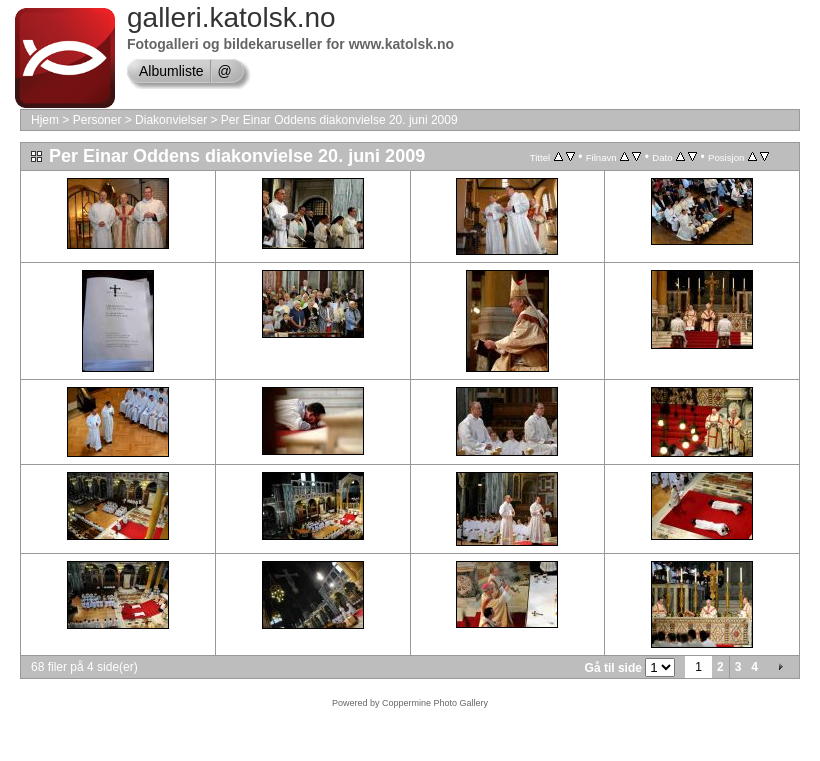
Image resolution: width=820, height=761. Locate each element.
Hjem (45, 120)
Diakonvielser (171, 120)
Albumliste (171, 71)
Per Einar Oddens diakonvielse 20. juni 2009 (339, 120)
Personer (97, 120)
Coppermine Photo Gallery (435, 703)
